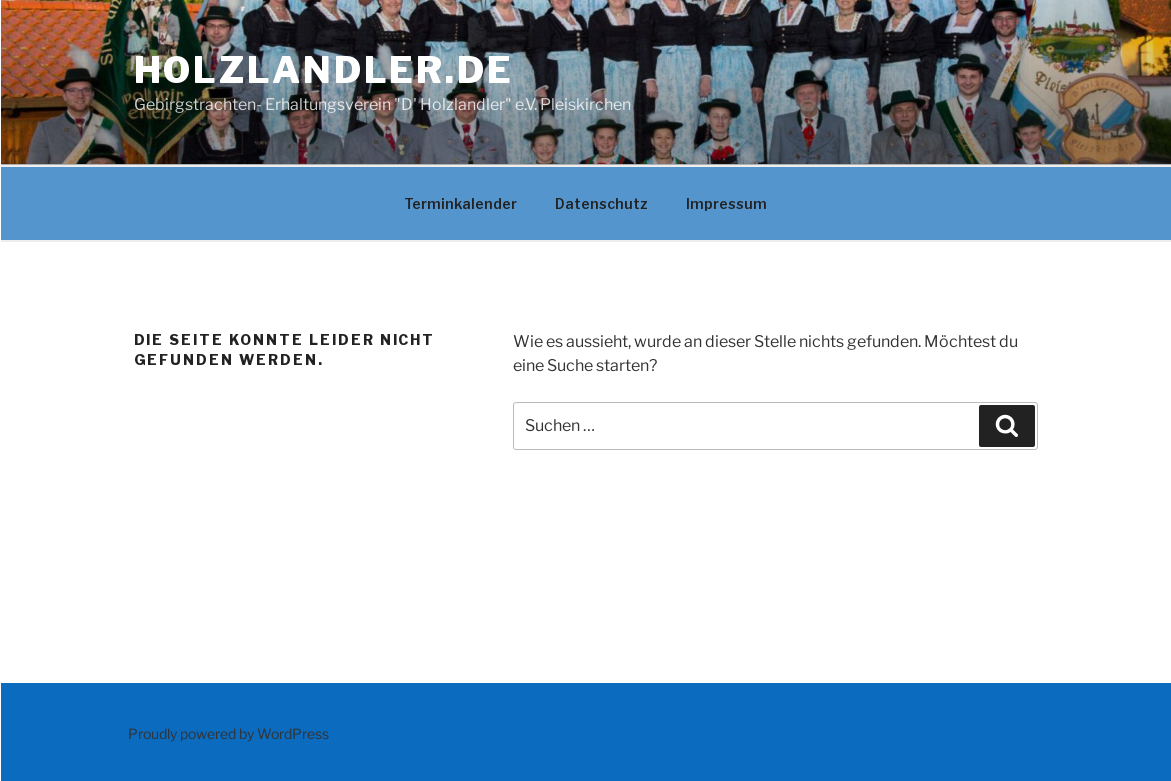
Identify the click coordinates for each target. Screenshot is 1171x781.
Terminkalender (460, 203)
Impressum (726, 203)
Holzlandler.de (324, 70)
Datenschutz (601, 203)
